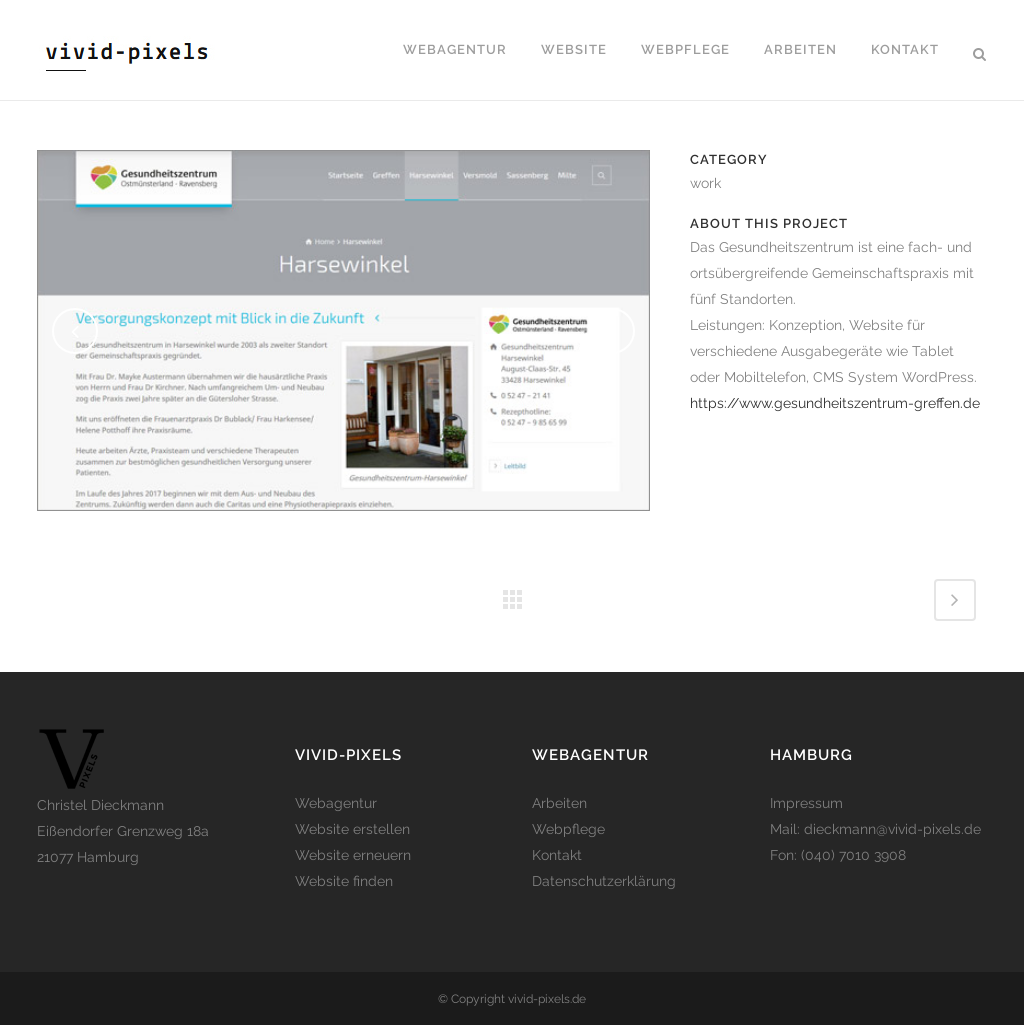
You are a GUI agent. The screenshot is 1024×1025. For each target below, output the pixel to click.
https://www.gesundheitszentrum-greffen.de (835, 403)
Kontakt (557, 855)
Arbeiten (559, 803)
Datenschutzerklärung (604, 881)
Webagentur (336, 803)
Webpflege (568, 829)
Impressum (806, 803)
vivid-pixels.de (547, 999)
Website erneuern (353, 855)
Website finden (344, 881)
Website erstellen (352, 829)
